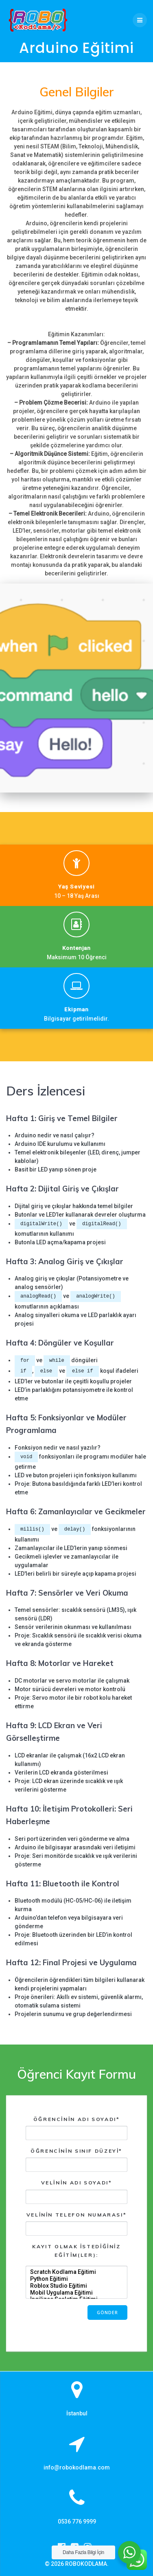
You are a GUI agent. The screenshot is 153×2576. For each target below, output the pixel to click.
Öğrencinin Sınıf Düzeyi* (76, 2160)
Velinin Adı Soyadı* (76, 2192)
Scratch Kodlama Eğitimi (76, 2272)
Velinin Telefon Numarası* (76, 2224)
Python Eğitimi (76, 2279)
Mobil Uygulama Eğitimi (76, 2292)
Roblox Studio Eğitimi (76, 2285)
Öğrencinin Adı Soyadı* (76, 2128)
